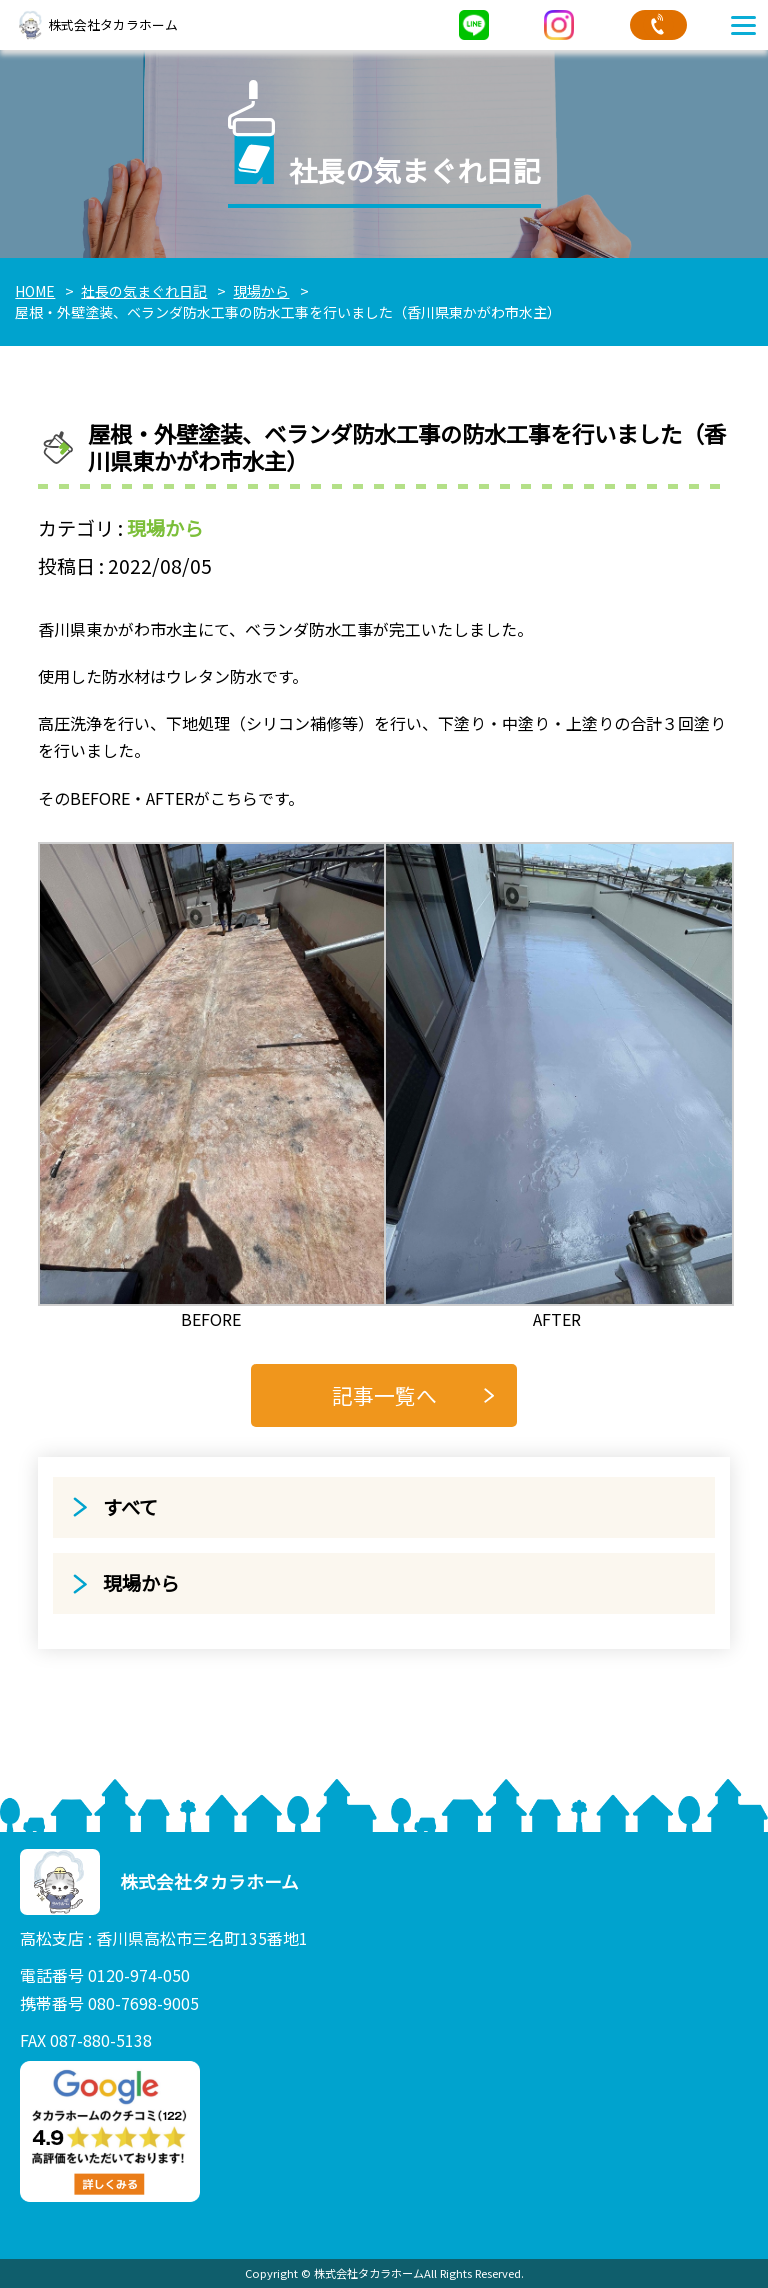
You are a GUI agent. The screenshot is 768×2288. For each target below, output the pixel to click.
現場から (165, 528)
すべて (130, 1507)
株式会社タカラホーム (96, 25)
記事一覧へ (384, 1395)
